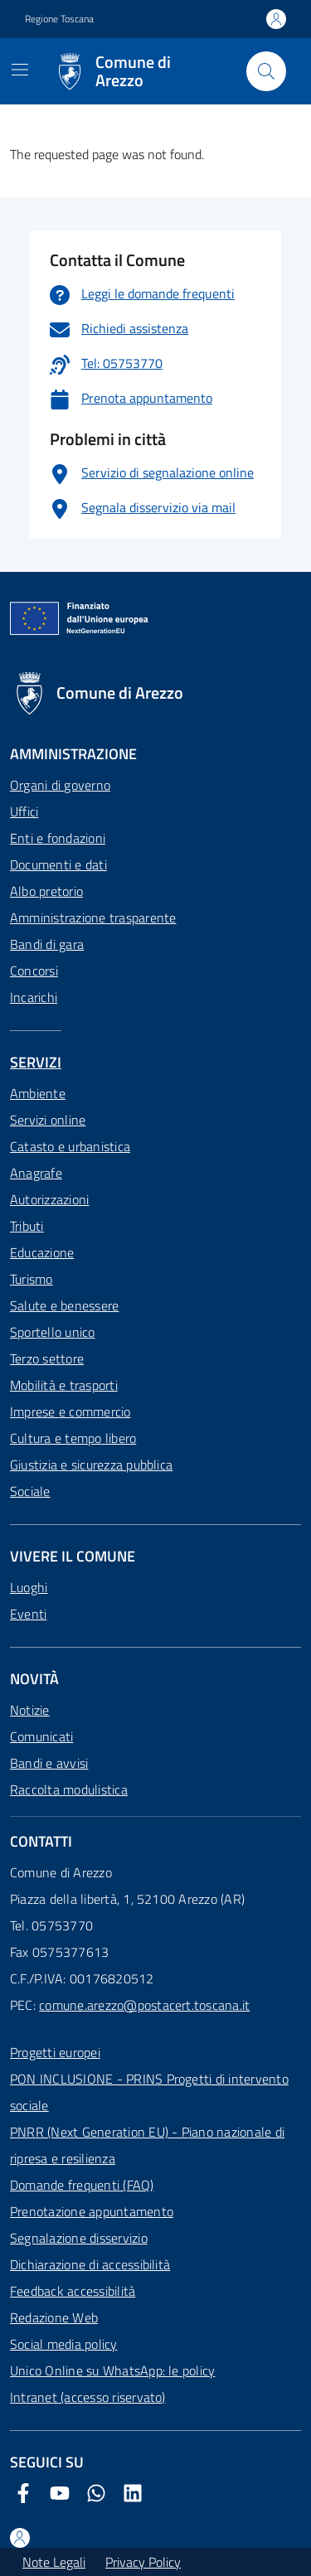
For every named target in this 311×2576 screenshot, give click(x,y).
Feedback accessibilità (72, 2291)
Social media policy (64, 2344)
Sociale (30, 1491)
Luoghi (28, 1587)
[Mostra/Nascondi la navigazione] (20, 70)
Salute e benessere (64, 1305)
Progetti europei (55, 2052)
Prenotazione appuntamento (91, 2211)
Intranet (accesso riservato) (88, 2397)
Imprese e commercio (70, 1411)
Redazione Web (54, 2317)
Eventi (28, 1614)
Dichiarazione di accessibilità (90, 2264)
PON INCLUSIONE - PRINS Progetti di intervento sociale (149, 2092)
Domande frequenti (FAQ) (82, 2185)
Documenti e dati (58, 864)
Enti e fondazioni (57, 838)
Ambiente (38, 1093)
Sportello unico (52, 1332)
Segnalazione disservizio (79, 2238)
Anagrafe (36, 1173)
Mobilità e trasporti (64, 1385)
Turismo (31, 1279)
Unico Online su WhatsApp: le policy (112, 2370)
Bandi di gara (47, 944)
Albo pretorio (46, 891)
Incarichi (33, 997)
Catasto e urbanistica (70, 1146)
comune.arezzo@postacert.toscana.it (144, 2005)
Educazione (42, 1252)
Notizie (30, 1710)
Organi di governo (60, 785)
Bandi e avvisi (49, 1763)
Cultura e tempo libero (73, 1438)
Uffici (24, 811)
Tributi (27, 1226)
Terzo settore (47, 1358)
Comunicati (41, 1736)
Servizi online (47, 1120)
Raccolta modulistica (69, 1789)
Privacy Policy (143, 2562)
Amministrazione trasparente (93, 917)
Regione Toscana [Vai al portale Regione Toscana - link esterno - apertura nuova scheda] (59, 19)
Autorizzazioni (49, 1199)
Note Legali (53, 2562)
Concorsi (34, 971)
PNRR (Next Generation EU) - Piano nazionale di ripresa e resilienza (147, 2145)
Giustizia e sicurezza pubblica (91, 1464)
